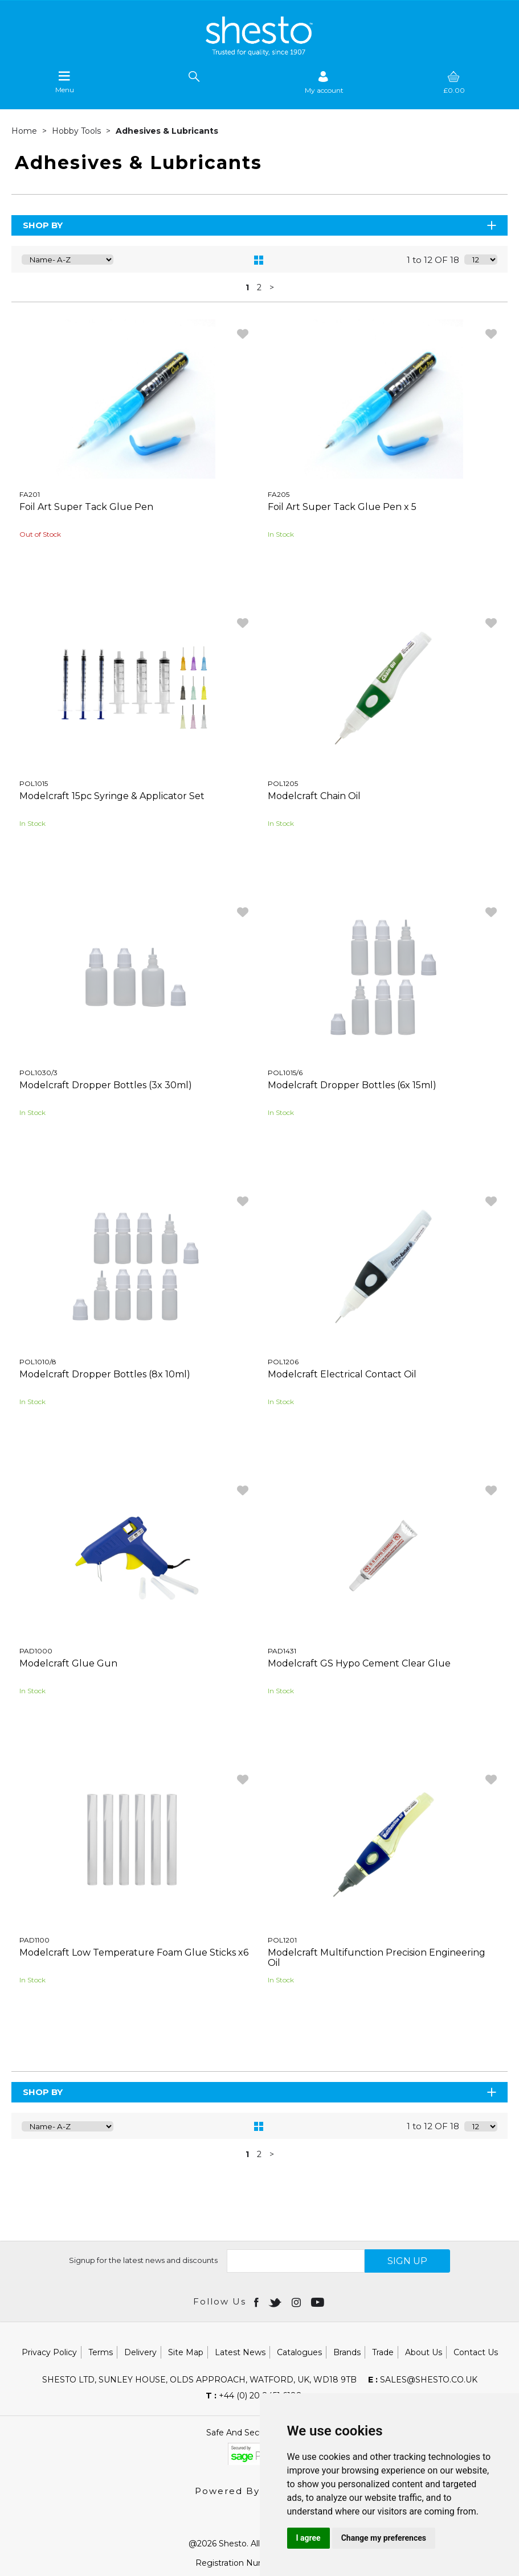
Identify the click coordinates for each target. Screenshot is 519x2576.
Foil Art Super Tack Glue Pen (86, 506)
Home (25, 131)
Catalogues (299, 2352)
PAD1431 (282, 1651)
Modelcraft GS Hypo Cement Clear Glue (359, 1663)
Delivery (140, 2352)
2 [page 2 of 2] (259, 287)
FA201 (29, 494)
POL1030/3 (38, 1072)
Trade (383, 2352)
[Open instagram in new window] (297, 2301)
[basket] (454, 82)
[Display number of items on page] (480, 259)
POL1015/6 (285, 1072)
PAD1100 (34, 1940)
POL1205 (283, 783)
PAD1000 (35, 1651)
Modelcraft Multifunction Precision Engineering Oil (376, 1957)
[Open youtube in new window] (318, 2301)
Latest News (240, 2352)
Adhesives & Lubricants (167, 131)
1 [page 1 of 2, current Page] (247, 287)
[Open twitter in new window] (276, 2301)
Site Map (185, 2352)
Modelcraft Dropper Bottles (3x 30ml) (105, 1085)
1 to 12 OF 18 (433, 259)
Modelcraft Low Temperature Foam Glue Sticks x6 (133, 1952)
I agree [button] (308, 2537)
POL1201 (282, 1940)
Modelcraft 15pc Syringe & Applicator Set (112, 796)
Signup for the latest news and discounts (143, 2260)
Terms (100, 2352)
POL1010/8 (37, 1361)
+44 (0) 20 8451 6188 (254, 2395)
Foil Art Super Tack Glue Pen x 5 (342, 506)
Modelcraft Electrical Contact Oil (342, 1374)
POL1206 (283, 1361)
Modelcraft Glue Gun (68, 1663)
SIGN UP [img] (407, 2261)
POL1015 (33, 783)
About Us (423, 2352)
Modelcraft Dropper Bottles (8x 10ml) (104, 1374)
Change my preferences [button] (383, 2537)
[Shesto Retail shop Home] (260, 53)
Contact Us (475, 2352)
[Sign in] (324, 82)
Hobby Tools (77, 131)
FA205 (278, 494)
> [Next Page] (271, 287)
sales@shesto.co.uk (422, 2380)
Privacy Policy (49, 2352)
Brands (347, 2352)
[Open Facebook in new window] (257, 2301)
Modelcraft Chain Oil (314, 796)
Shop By (260, 225)
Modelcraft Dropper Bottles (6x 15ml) (352, 1085)
